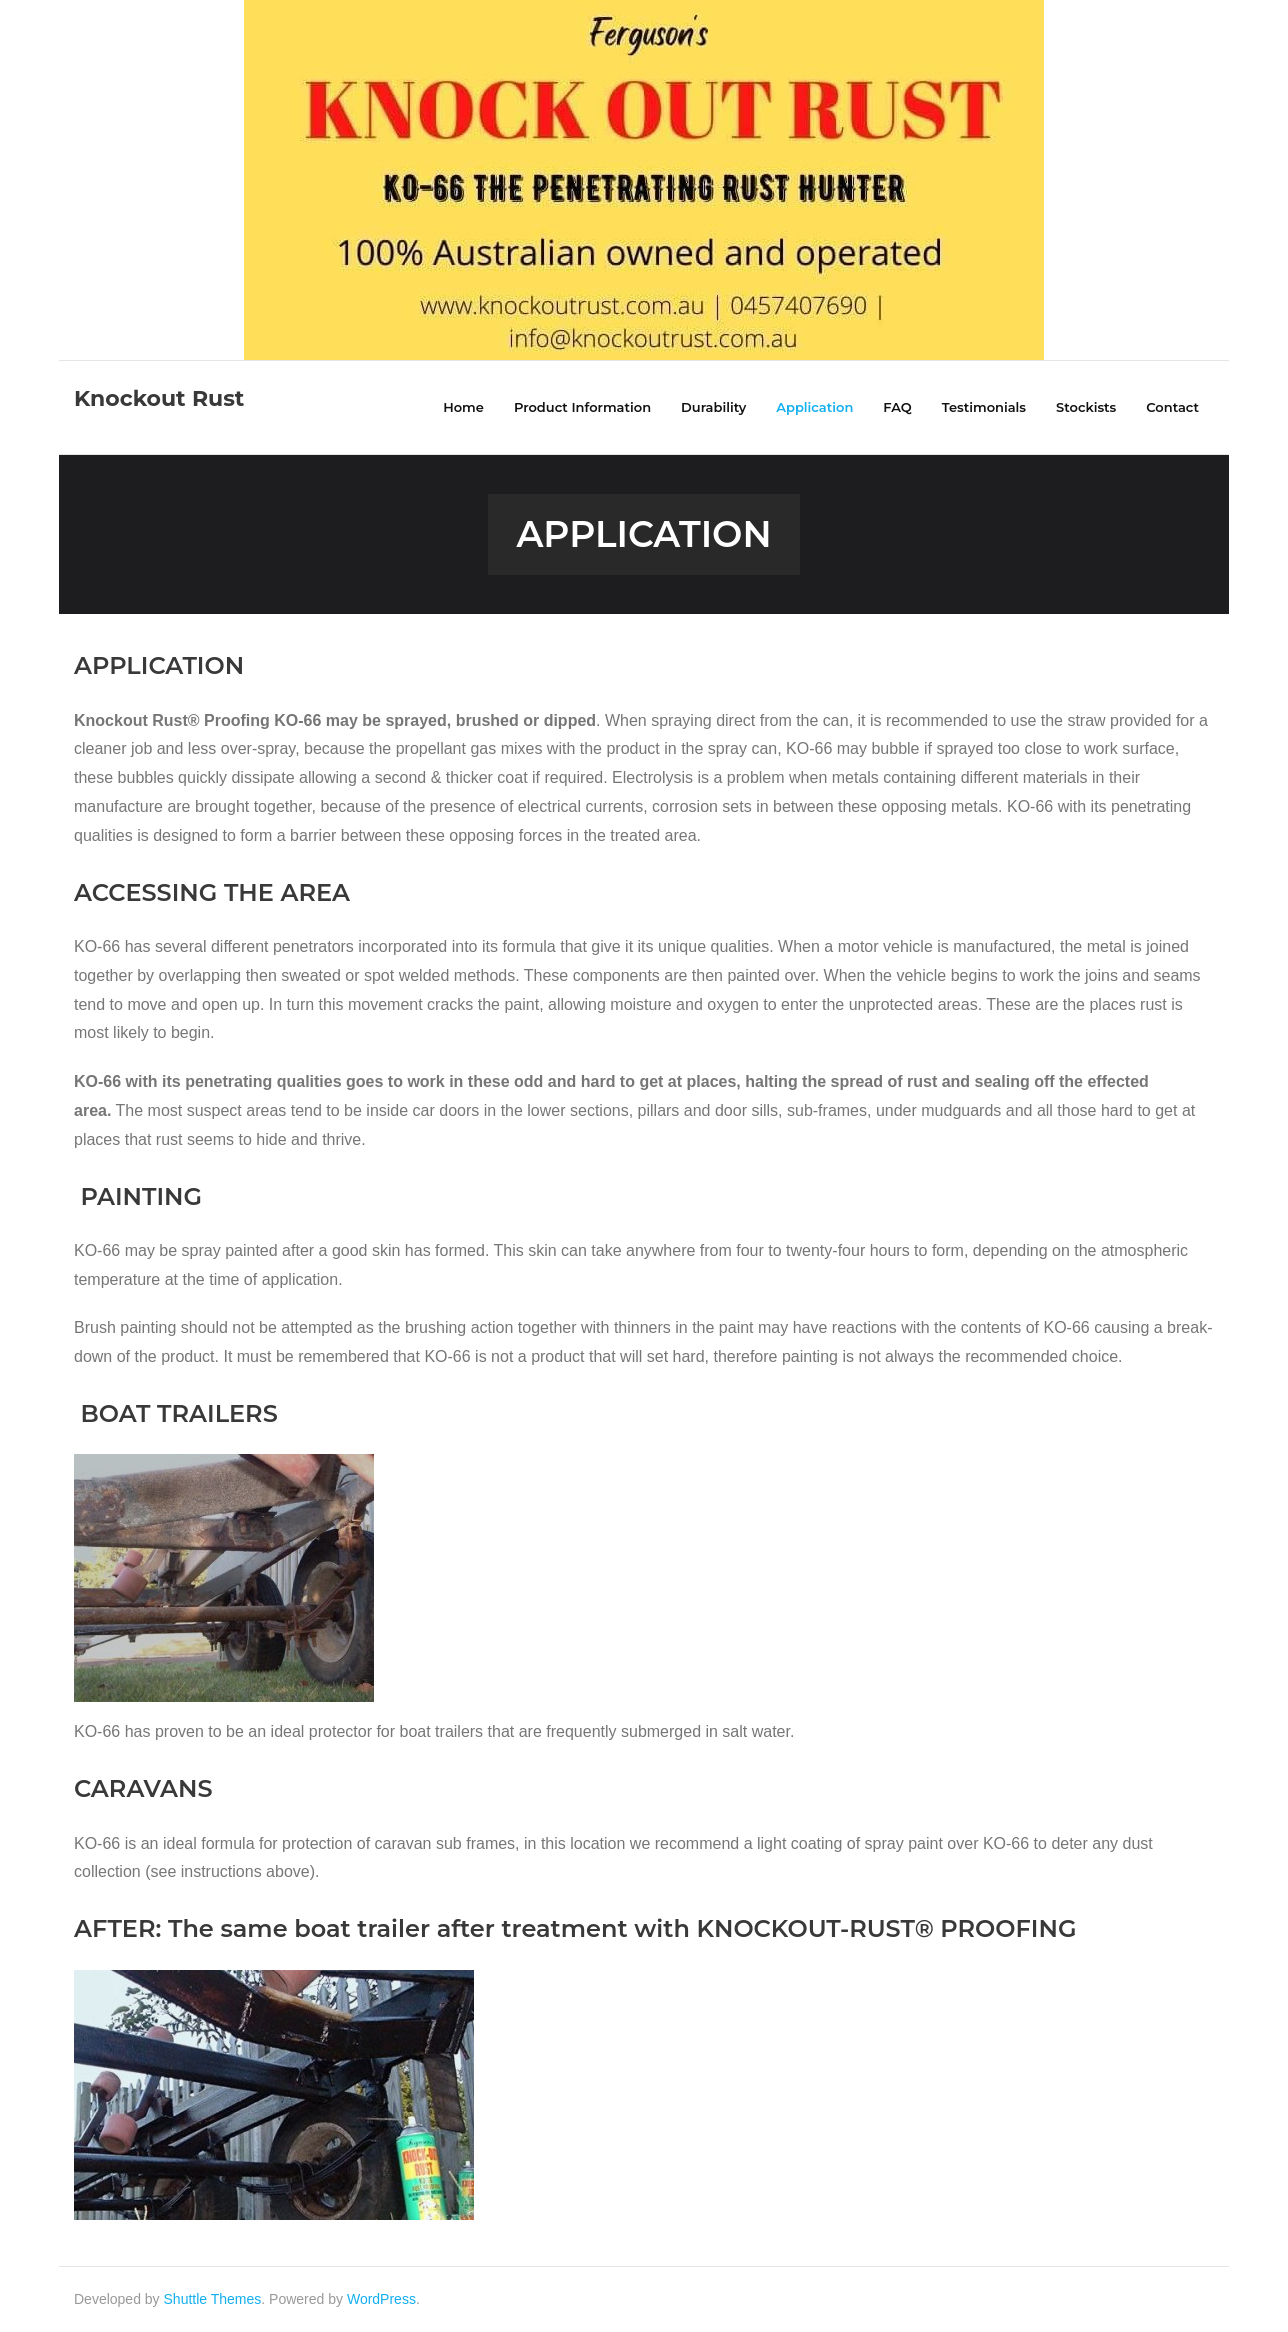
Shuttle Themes (213, 2299)
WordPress (381, 2299)
